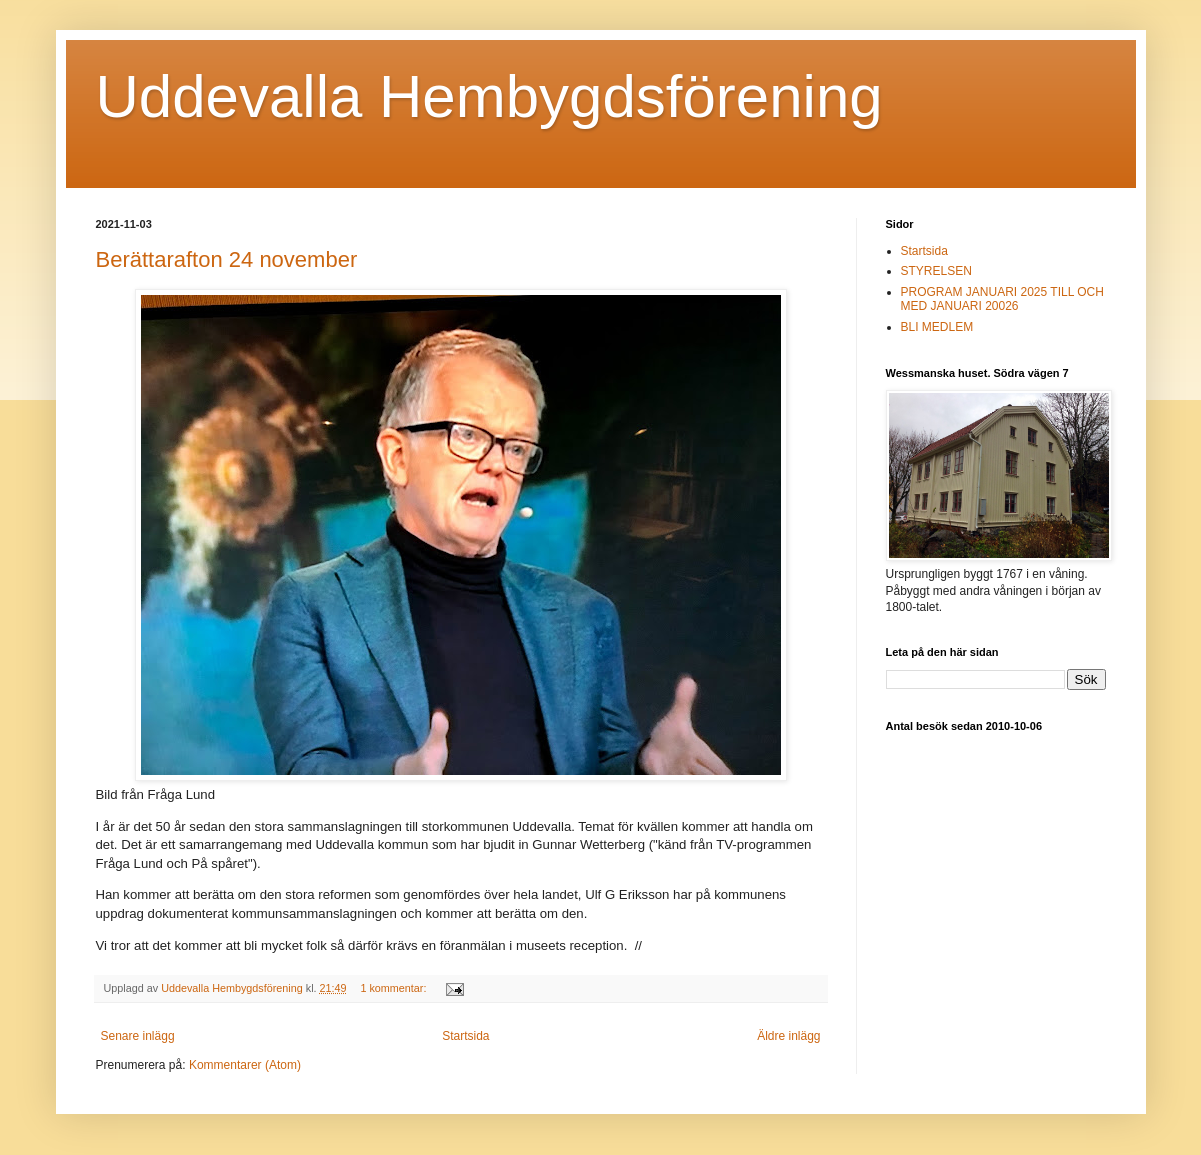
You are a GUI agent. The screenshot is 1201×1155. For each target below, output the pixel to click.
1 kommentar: (394, 988)
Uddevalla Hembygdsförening (489, 96)
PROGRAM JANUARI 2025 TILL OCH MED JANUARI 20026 (1002, 299)
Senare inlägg (138, 1036)
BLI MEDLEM (937, 327)
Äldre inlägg (788, 1036)
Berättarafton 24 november (227, 259)
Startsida (465, 1036)
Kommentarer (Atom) (245, 1065)
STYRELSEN (936, 271)
